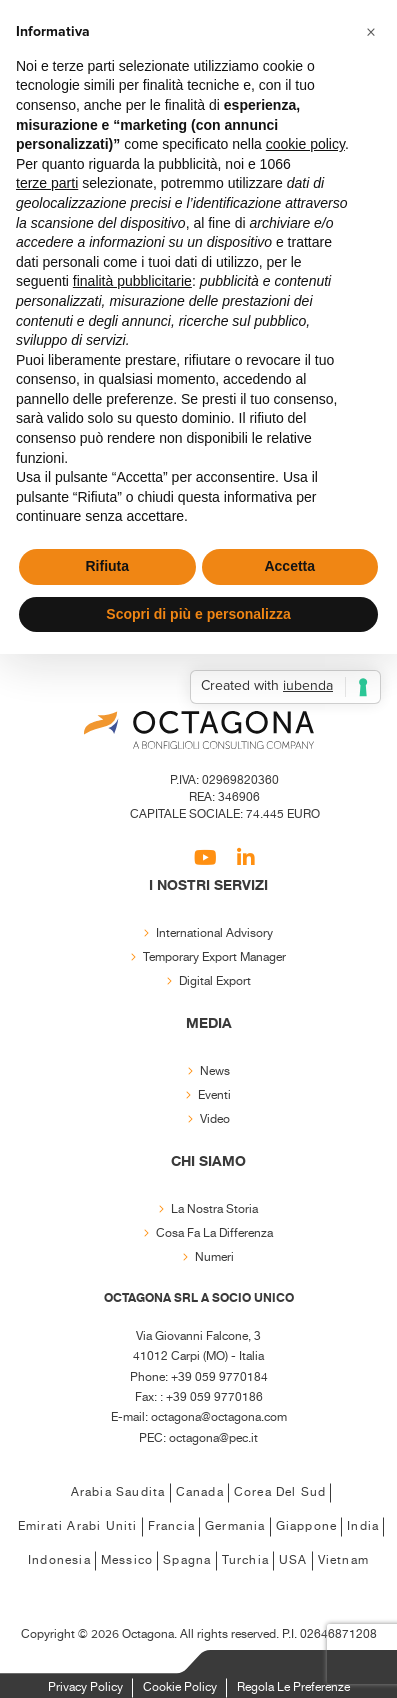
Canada (200, 1492)
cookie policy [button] (305, 144)
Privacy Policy (85, 1687)
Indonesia (59, 1560)
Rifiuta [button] (107, 566)
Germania (235, 1526)
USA (293, 1560)
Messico (127, 1560)
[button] (371, 32)
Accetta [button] (289, 566)
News (215, 1071)
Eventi (214, 1095)
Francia (171, 1526)
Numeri (214, 1257)
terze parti (47, 183)
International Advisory (214, 933)
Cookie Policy (180, 1687)
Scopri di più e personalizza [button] (198, 614)
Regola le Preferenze (293, 1687)
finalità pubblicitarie (132, 281)
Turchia (245, 1560)
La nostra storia (214, 1209)
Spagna (187, 1560)
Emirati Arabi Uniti (78, 1526)
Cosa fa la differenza (214, 1233)
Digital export (215, 981)
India (363, 1526)
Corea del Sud (280, 1492)
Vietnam (343, 1560)
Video (215, 1119)
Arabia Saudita (118, 1492)
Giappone (307, 1526)
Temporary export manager (214, 957)
